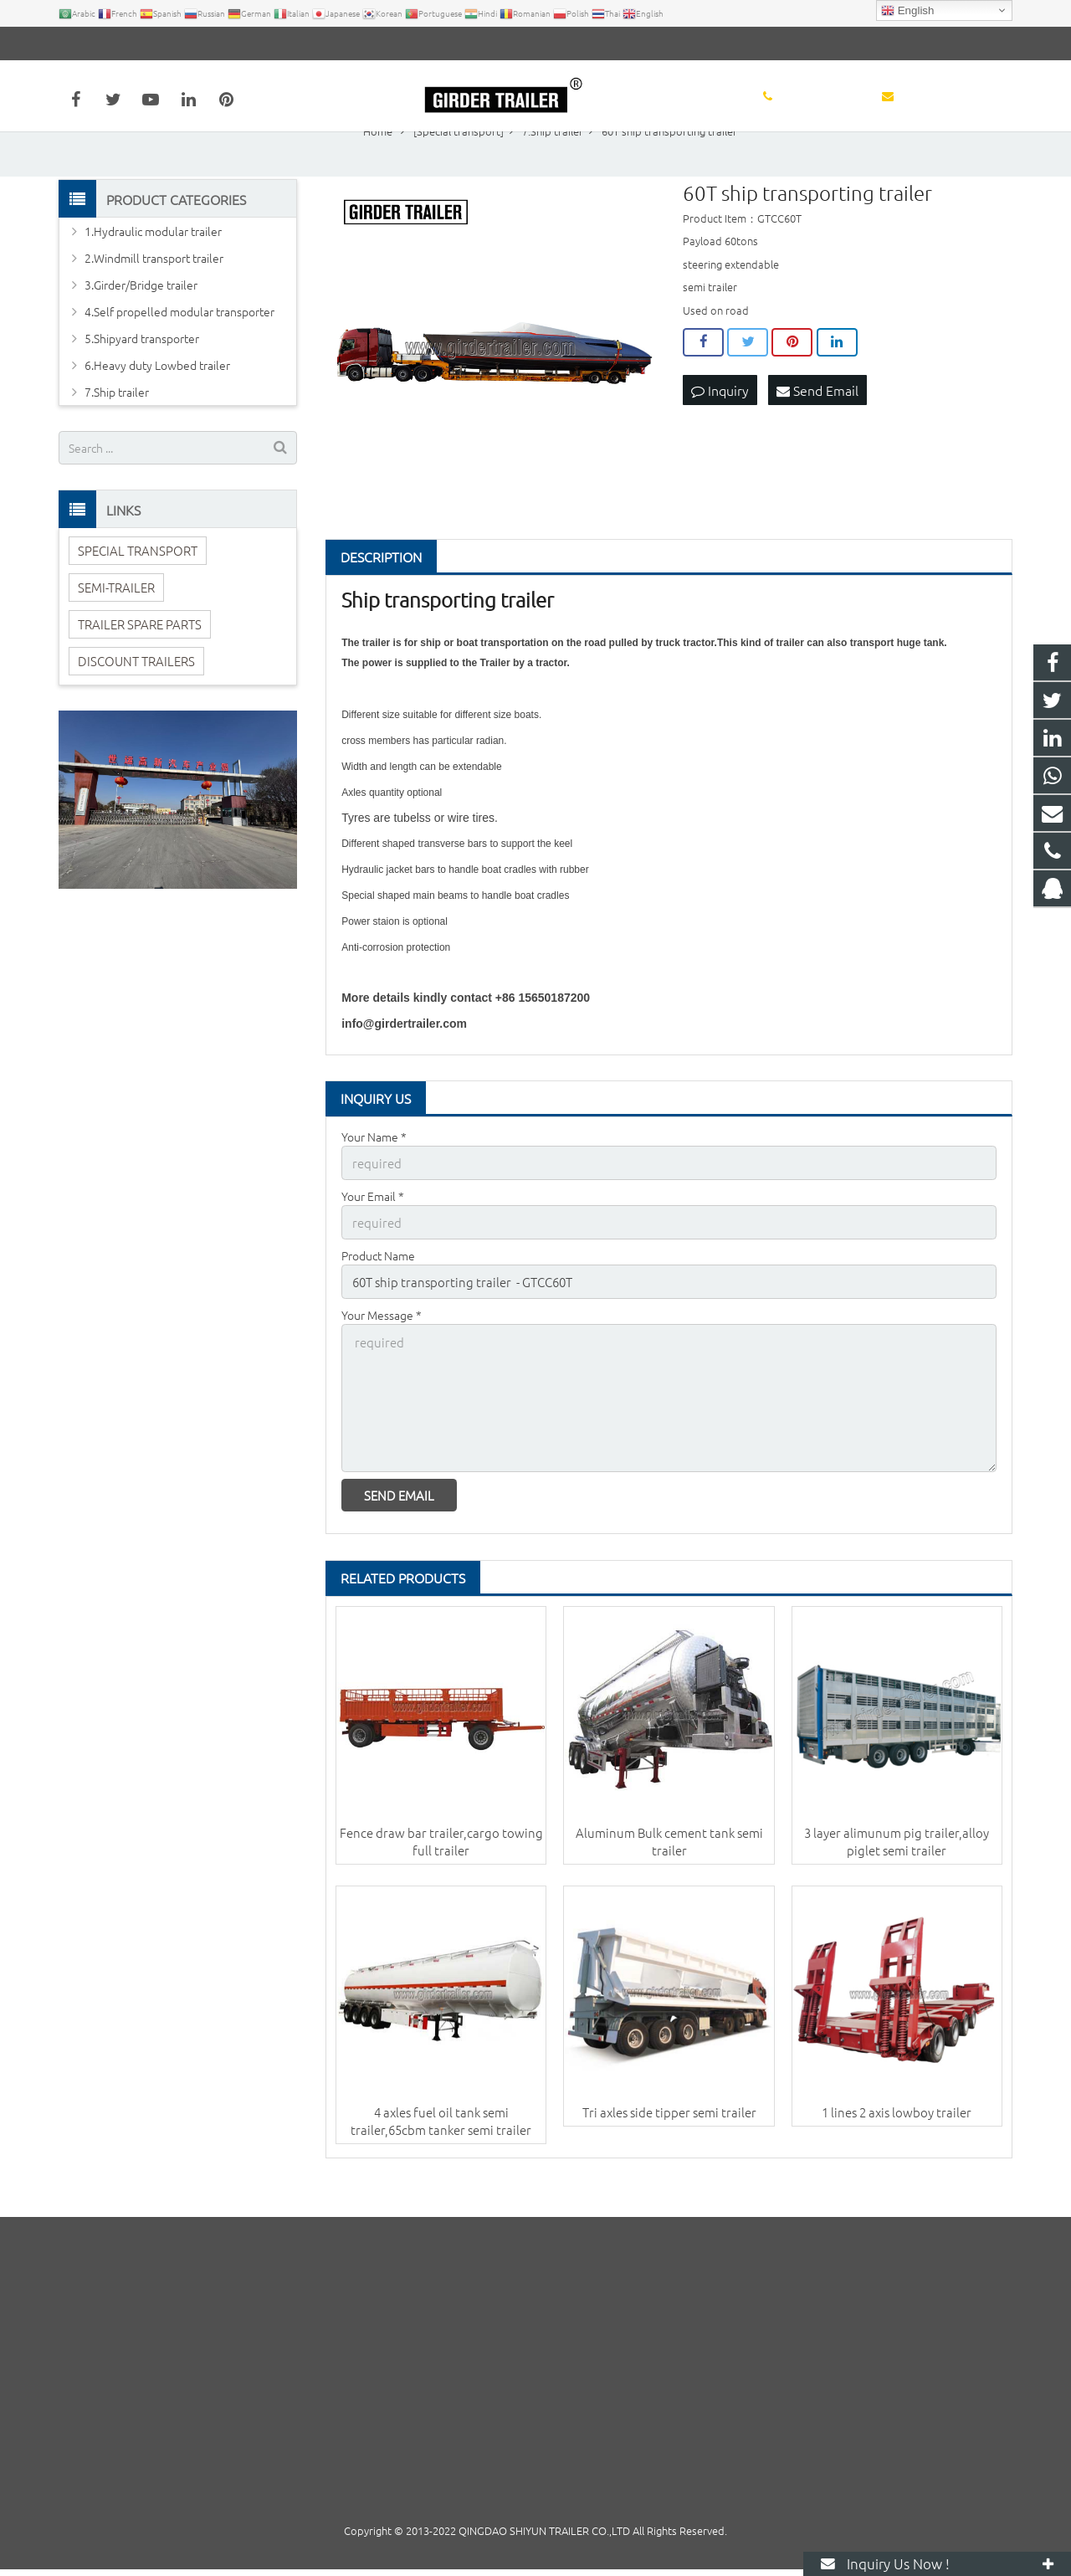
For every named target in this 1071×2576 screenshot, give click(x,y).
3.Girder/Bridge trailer (141, 329)
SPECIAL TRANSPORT (137, 594)
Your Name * (374, 1181)
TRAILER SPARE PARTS (140, 668)
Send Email (817, 433)
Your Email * (372, 1239)
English (907, 11)
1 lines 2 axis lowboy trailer (896, 2145)
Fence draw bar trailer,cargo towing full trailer (441, 1873)
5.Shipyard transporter (142, 383)
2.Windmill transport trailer (154, 303)
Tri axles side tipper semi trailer (669, 2145)
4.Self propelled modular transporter (179, 356)
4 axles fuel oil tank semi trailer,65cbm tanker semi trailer (441, 2154)
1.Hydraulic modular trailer (153, 276)
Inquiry (720, 433)
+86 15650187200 (118, 43)
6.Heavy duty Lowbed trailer (157, 410)
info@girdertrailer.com (250, 43)
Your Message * (381, 1355)
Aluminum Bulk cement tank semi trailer (669, 1873)
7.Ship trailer (117, 436)
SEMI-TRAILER (116, 631)
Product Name (378, 1297)
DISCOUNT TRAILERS (136, 705)
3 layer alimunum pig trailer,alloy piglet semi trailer (896, 1873)
